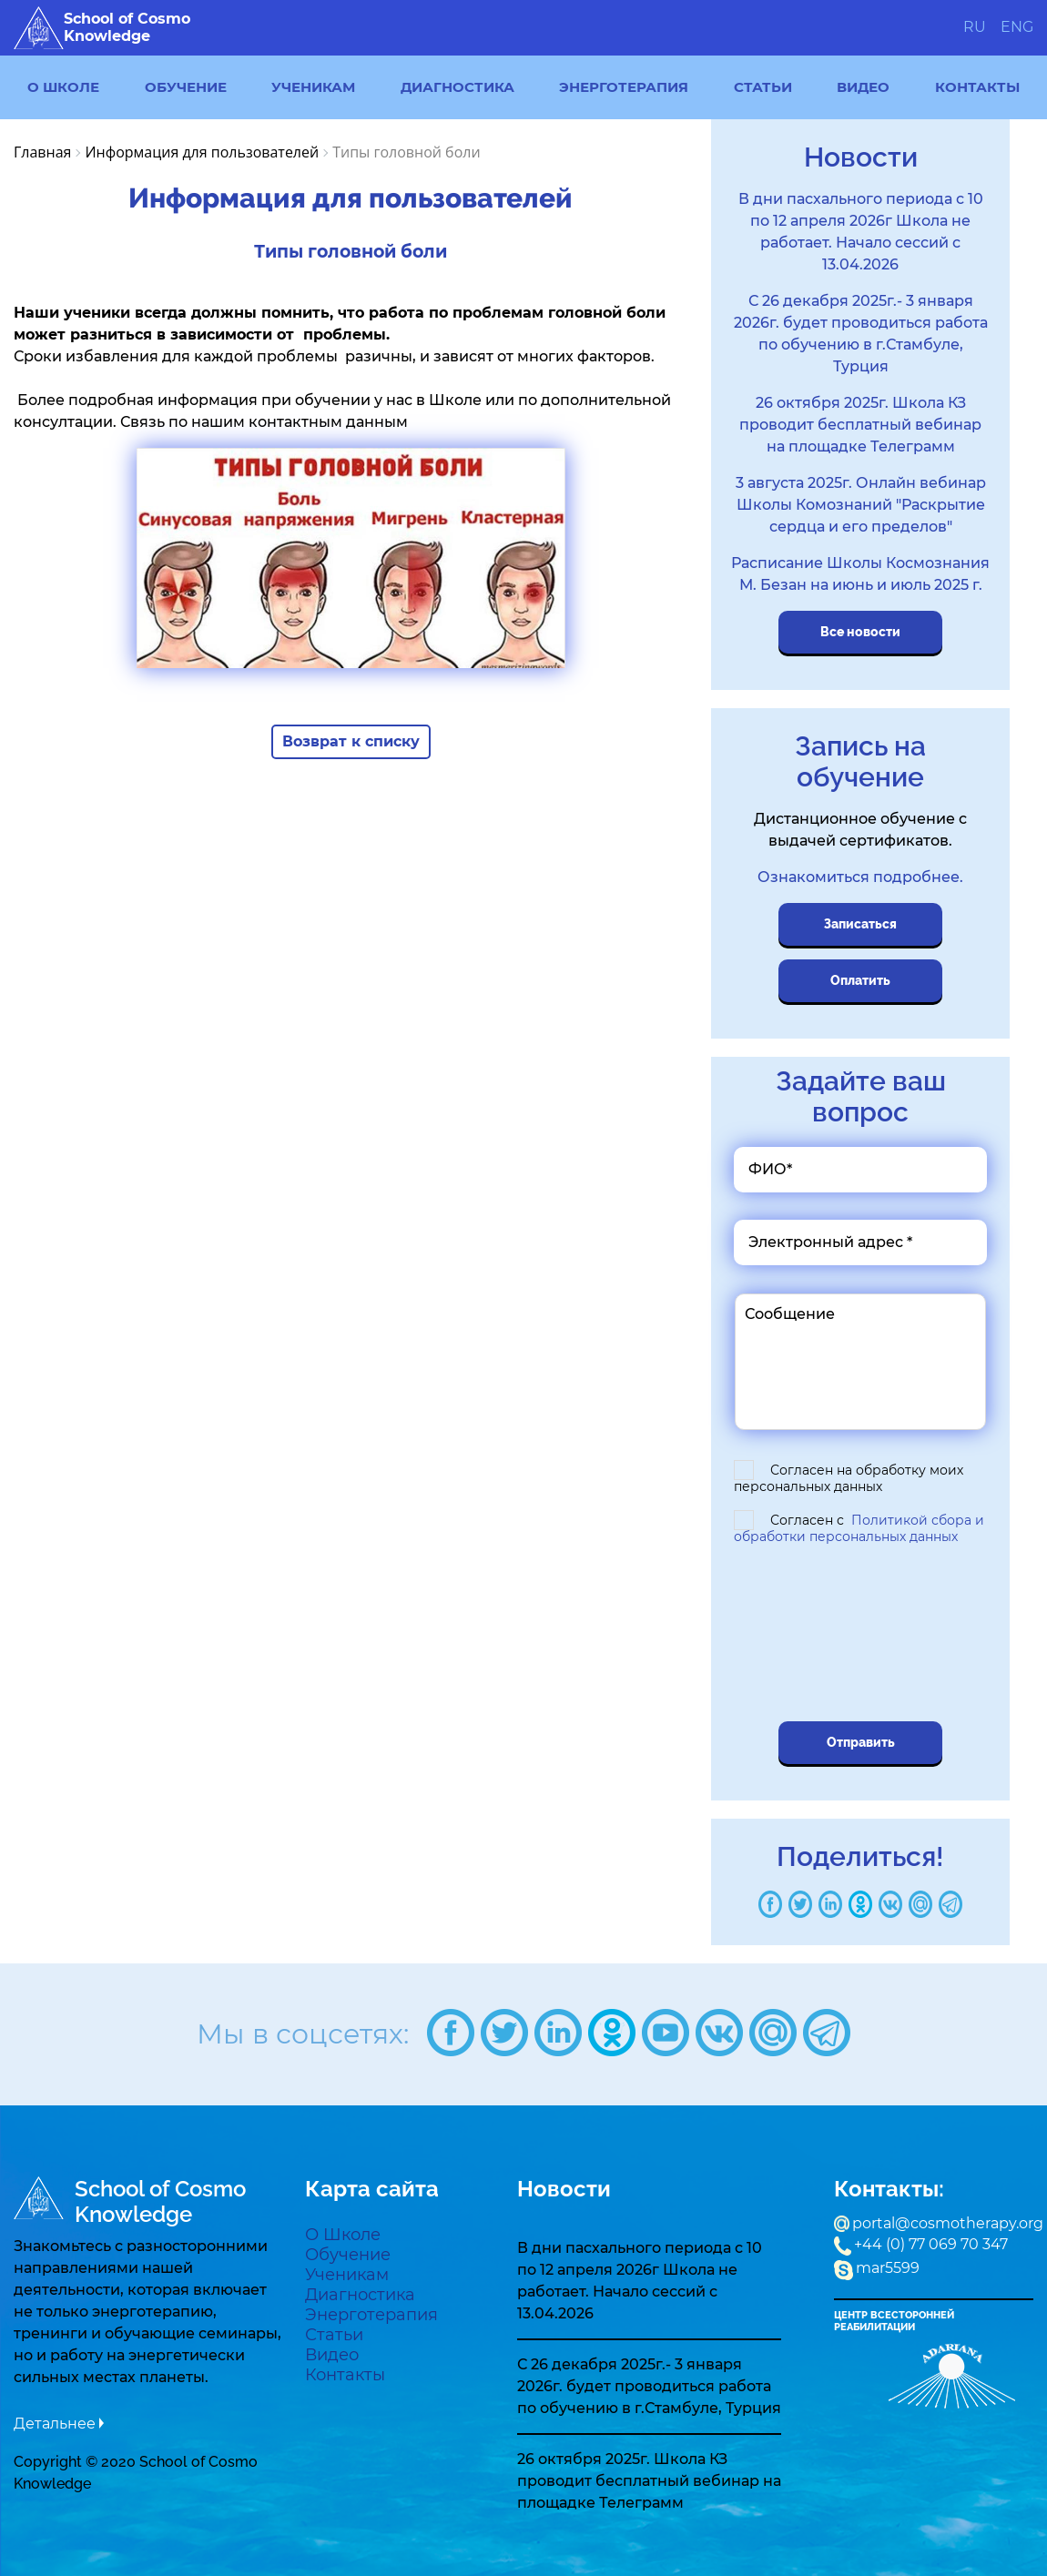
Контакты (977, 87)
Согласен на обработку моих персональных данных (848, 1478)
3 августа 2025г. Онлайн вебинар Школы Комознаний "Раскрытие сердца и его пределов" (861, 504)
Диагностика (457, 87)
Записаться (860, 924)
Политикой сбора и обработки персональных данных (859, 1528)
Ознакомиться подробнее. (860, 877)
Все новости (860, 631)
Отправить (861, 1742)
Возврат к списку (351, 741)
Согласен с (859, 1528)
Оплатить (860, 980)
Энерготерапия (623, 87)
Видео (863, 87)
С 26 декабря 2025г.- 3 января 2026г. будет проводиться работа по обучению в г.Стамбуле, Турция (649, 2386)
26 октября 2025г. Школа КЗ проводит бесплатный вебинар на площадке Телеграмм (860, 424)
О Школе (63, 87)
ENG (1017, 27)
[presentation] (863, 1635)
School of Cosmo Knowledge (102, 27)
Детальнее (55, 2423)
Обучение (186, 87)
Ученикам (313, 87)
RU (974, 27)
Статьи (763, 87)
